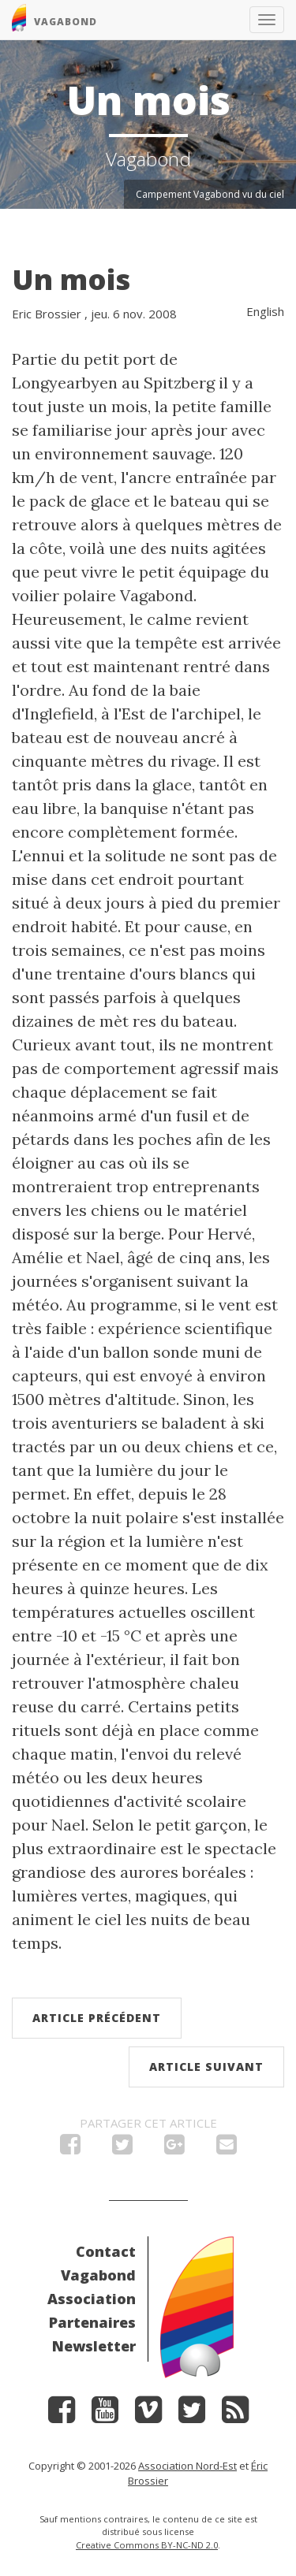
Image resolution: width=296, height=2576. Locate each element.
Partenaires (92, 2322)
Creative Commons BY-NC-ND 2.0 (147, 2545)
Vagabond (98, 2275)
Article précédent (96, 2017)
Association (91, 2298)
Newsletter (94, 2345)
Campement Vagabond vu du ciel (210, 194)
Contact (106, 2251)
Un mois (71, 279)
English (265, 311)
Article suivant (206, 2066)
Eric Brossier (46, 314)
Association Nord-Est (187, 2466)
